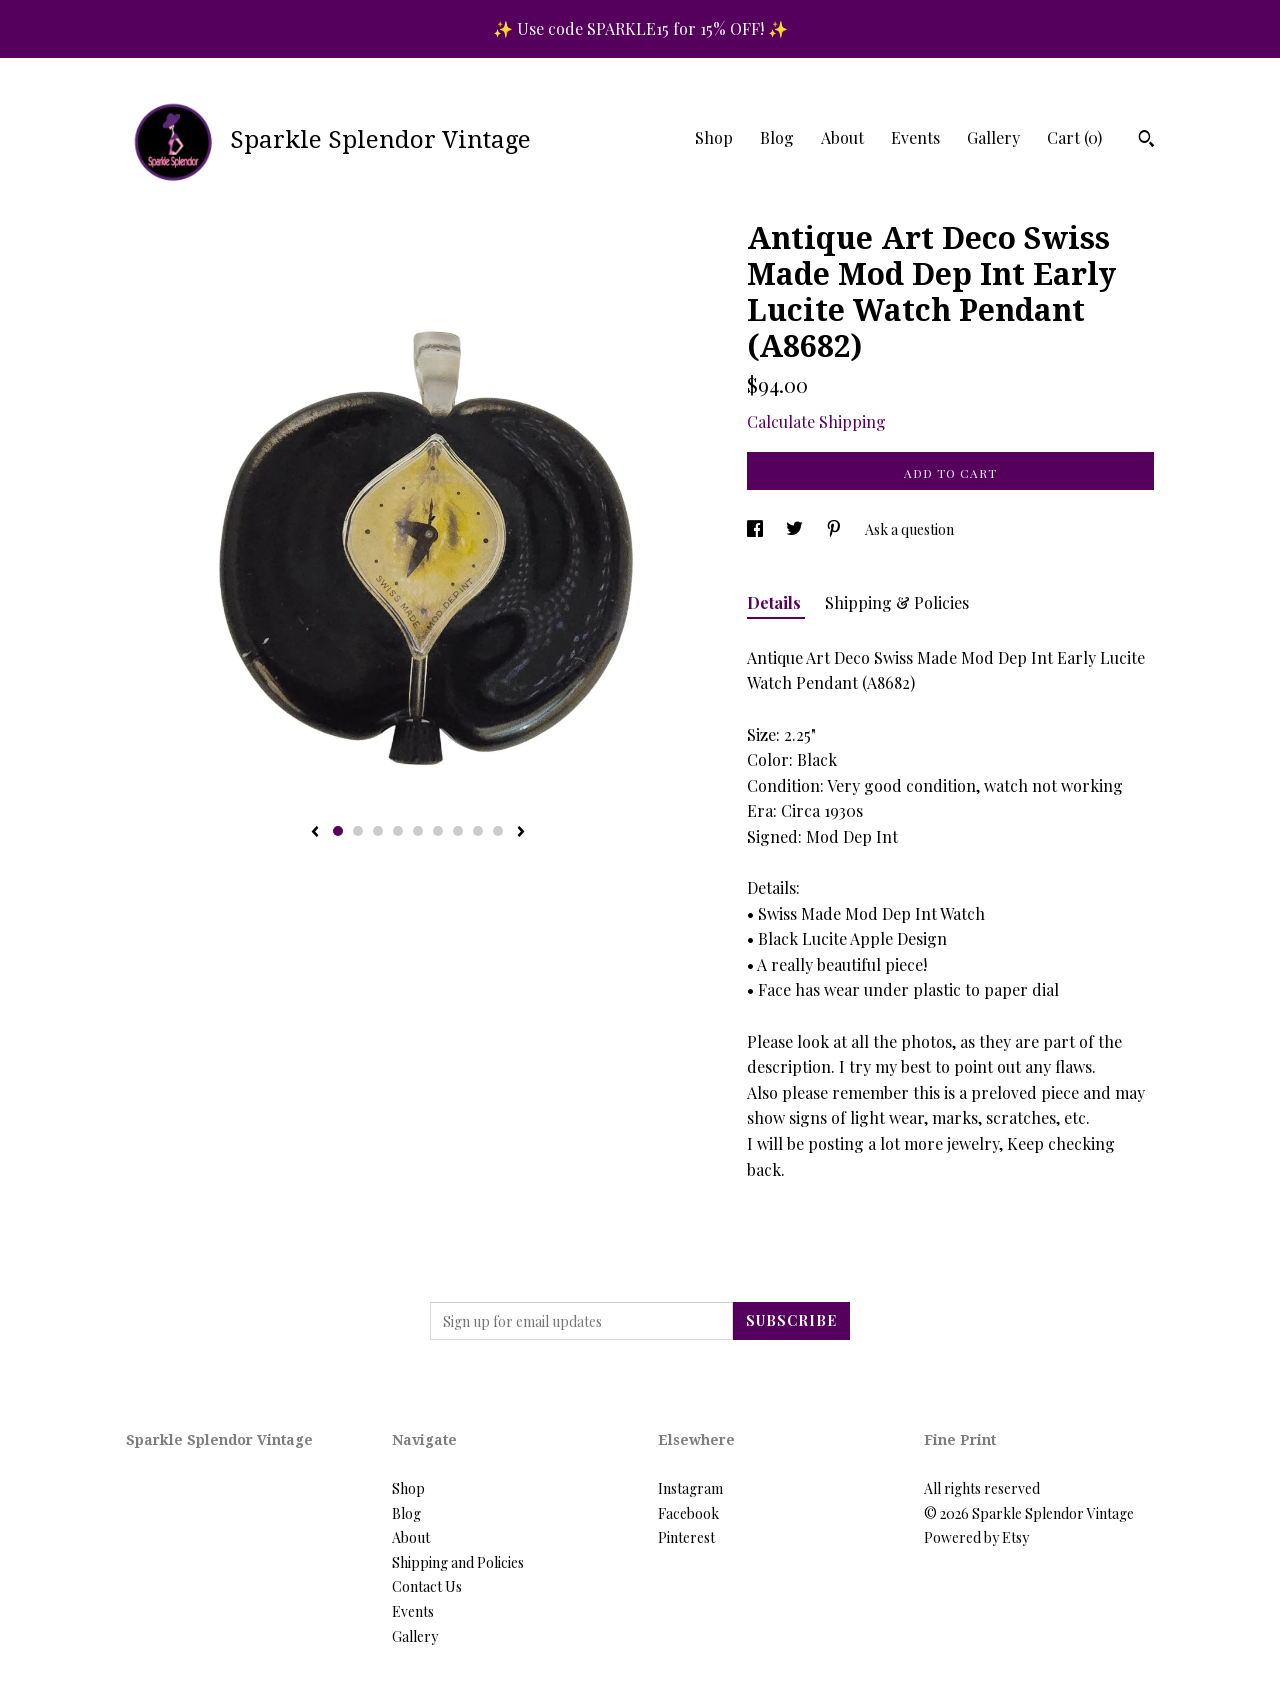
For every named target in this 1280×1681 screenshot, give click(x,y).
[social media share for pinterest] (835, 529)
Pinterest (686, 1537)
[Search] (1146, 141)
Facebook (688, 1513)
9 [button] (498, 831)
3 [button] (378, 831)
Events (915, 137)
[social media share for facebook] (756, 529)
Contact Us (427, 1586)
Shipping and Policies (458, 1562)
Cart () (1074, 137)
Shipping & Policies (897, 602)
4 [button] (398, 831)
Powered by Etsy (976, 1537)
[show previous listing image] (315, 833)
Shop (714, 137)
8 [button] (478, 831)
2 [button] (358, 831)
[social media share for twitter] (796, 529)
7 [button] (458, 831)
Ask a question (909, 529)
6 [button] (438, 831)
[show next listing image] (521, 833)
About (842, 137)
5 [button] (418, 831)
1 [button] (338, 831)
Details (776, 602)
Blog (777, 137)
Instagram (690, 1488)
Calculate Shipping (816, 421)
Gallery (993, 137)
